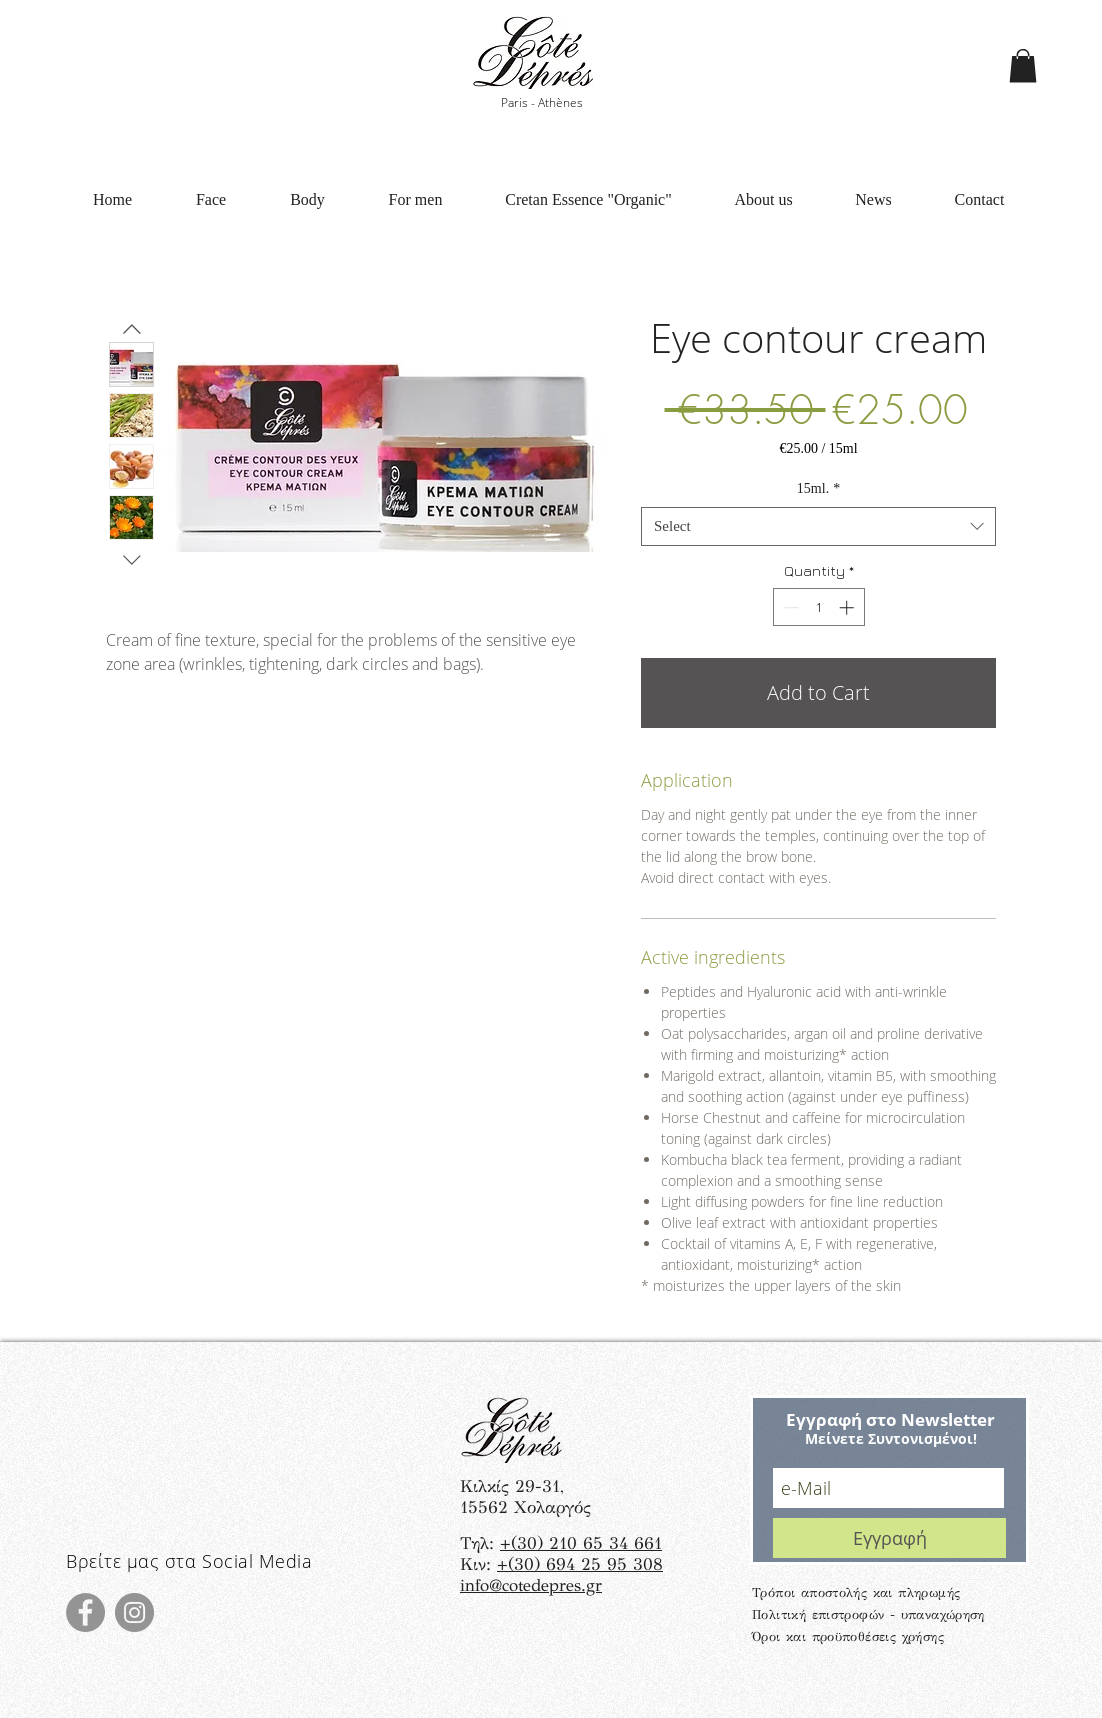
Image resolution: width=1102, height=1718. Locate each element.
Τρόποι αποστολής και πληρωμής (856, 1593)
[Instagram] (134, 1612)
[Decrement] (789, 607)
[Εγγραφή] (889, 1538)
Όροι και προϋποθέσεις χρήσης (848, 1637)
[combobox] (818, 526)
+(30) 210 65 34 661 (581, 1543)
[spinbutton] (818, 607)
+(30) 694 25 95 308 (580, 1564)
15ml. (818, 488)
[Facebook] (85, 1612)
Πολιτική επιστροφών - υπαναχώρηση (868, 1615)
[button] (1023, 65)
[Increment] (848, 607)
